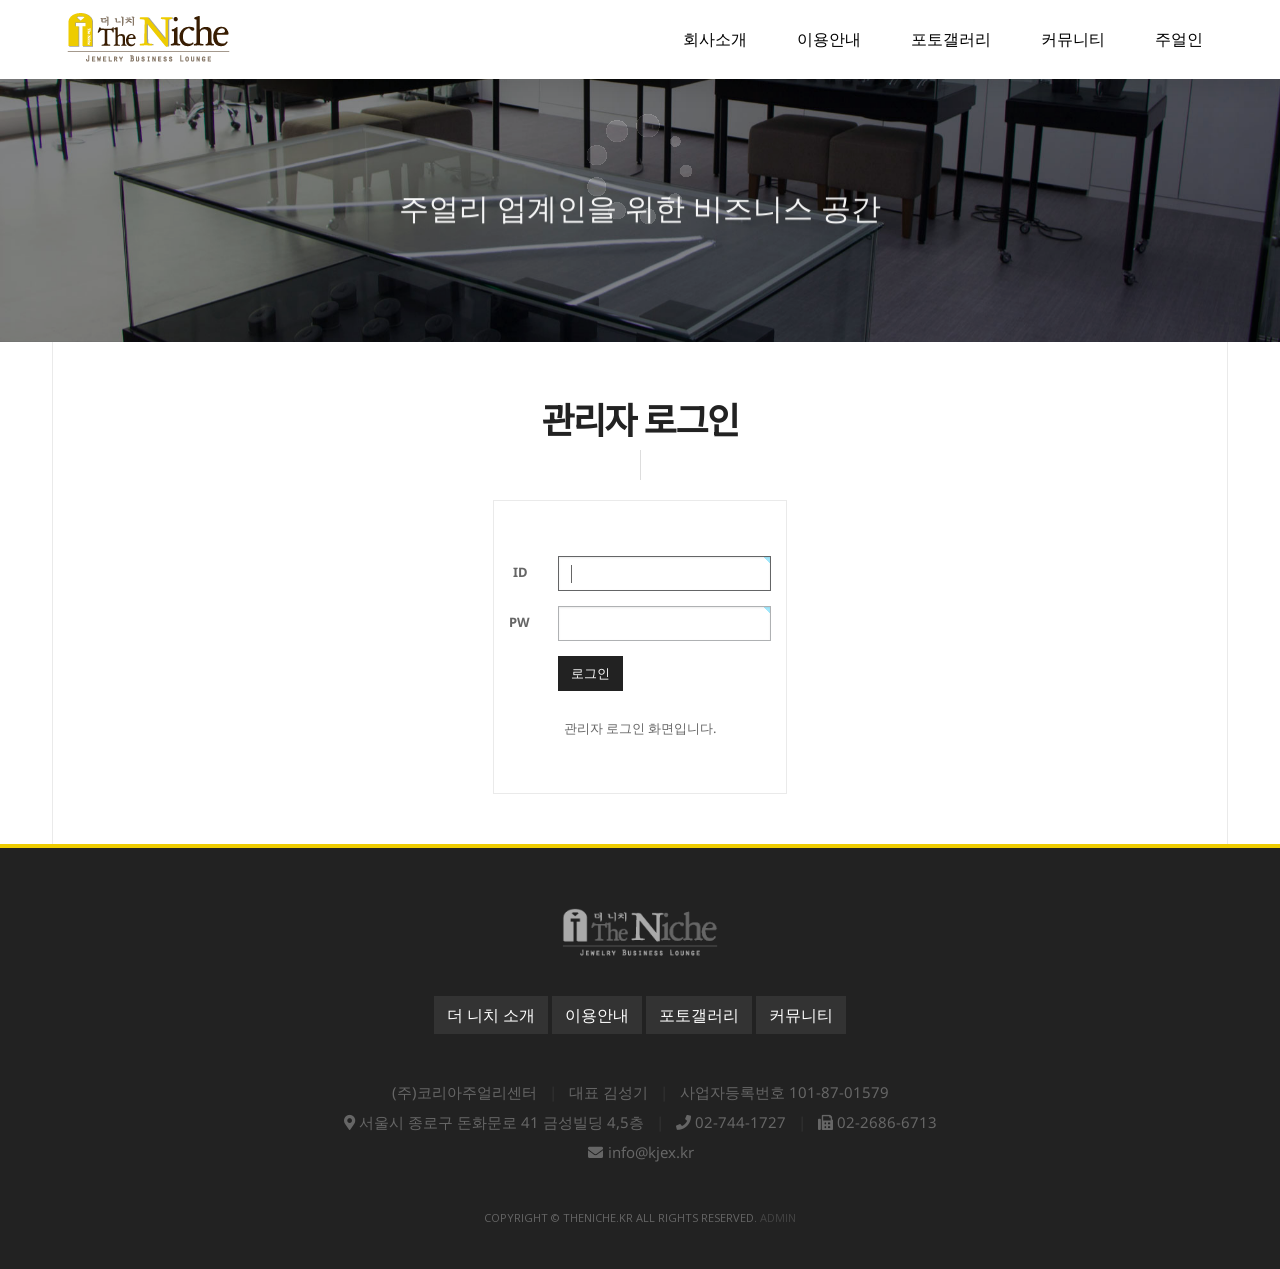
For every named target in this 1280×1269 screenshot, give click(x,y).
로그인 (590, 673)
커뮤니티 (801, 1015)
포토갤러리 (699, 1015)
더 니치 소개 (491, 1015)
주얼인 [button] (1179, 39)
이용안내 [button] (829, 39)
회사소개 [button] (715, 39)
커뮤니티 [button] (1073, 39)
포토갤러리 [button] (951, 39)
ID (520, 572)
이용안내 (597, 1015)
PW (519, 622)
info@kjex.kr (651, 1152)
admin (778, 1217)
